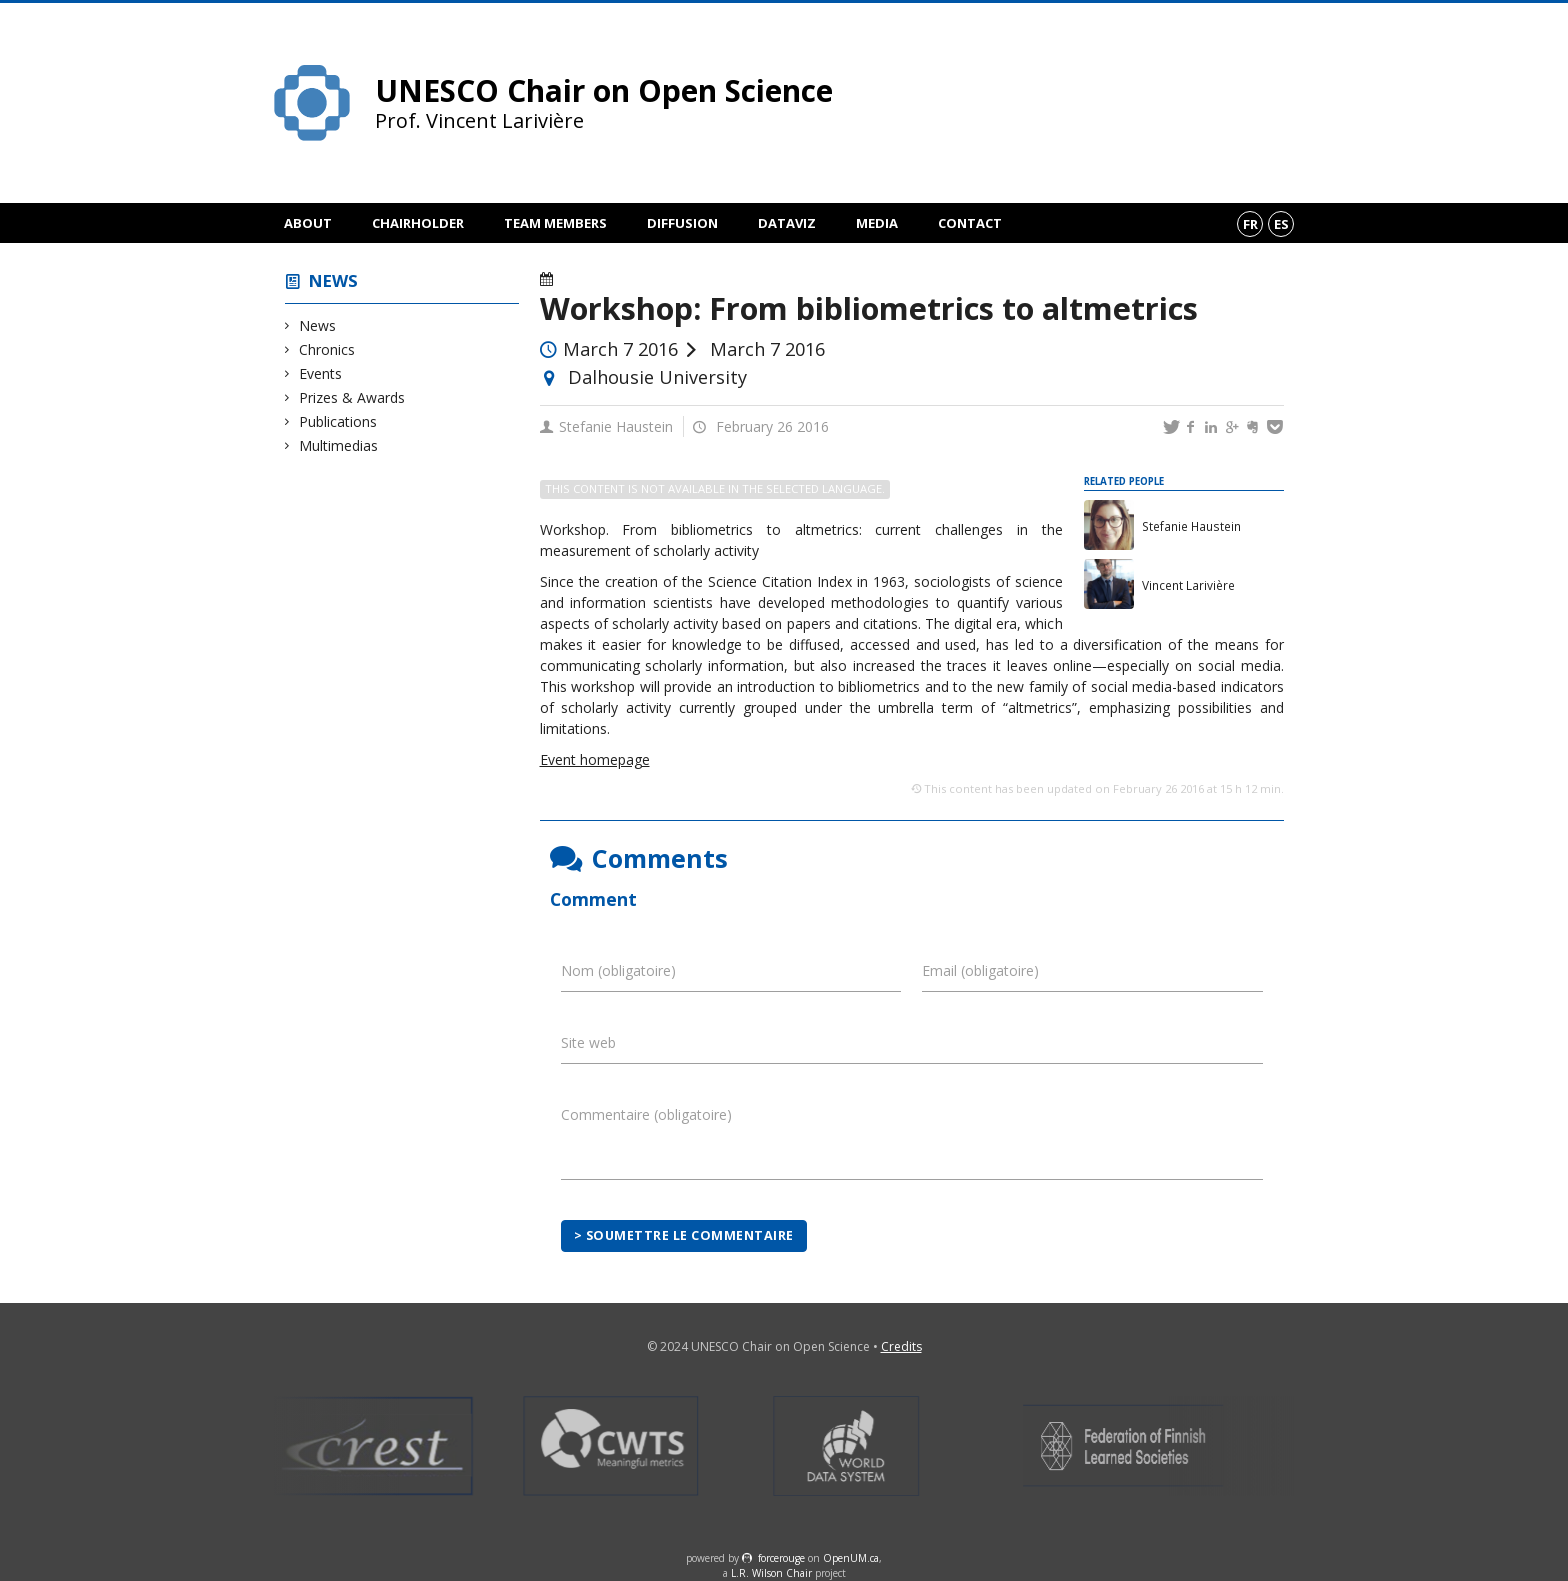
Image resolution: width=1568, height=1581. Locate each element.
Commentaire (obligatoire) (646, 1114)
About (308, 223)
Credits (901, 1346)
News (333, 280)
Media (877, 223)
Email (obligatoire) (980, 970)
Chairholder (418, 223)
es (1281, 224)
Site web (588, 1042)
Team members (555, 223)
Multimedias (339, 445)
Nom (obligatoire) (618, 970)
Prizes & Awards (352, 397)
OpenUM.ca (851, 1558)
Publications (338, 421)
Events (321, 373)
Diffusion (682, 223)
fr (1250, 224)
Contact (970, 223)
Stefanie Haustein (616, 426)
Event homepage (595, 759)
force (781, 1558)
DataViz (787, 223)
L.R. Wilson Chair (771, 1573)
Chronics (327, 349)
